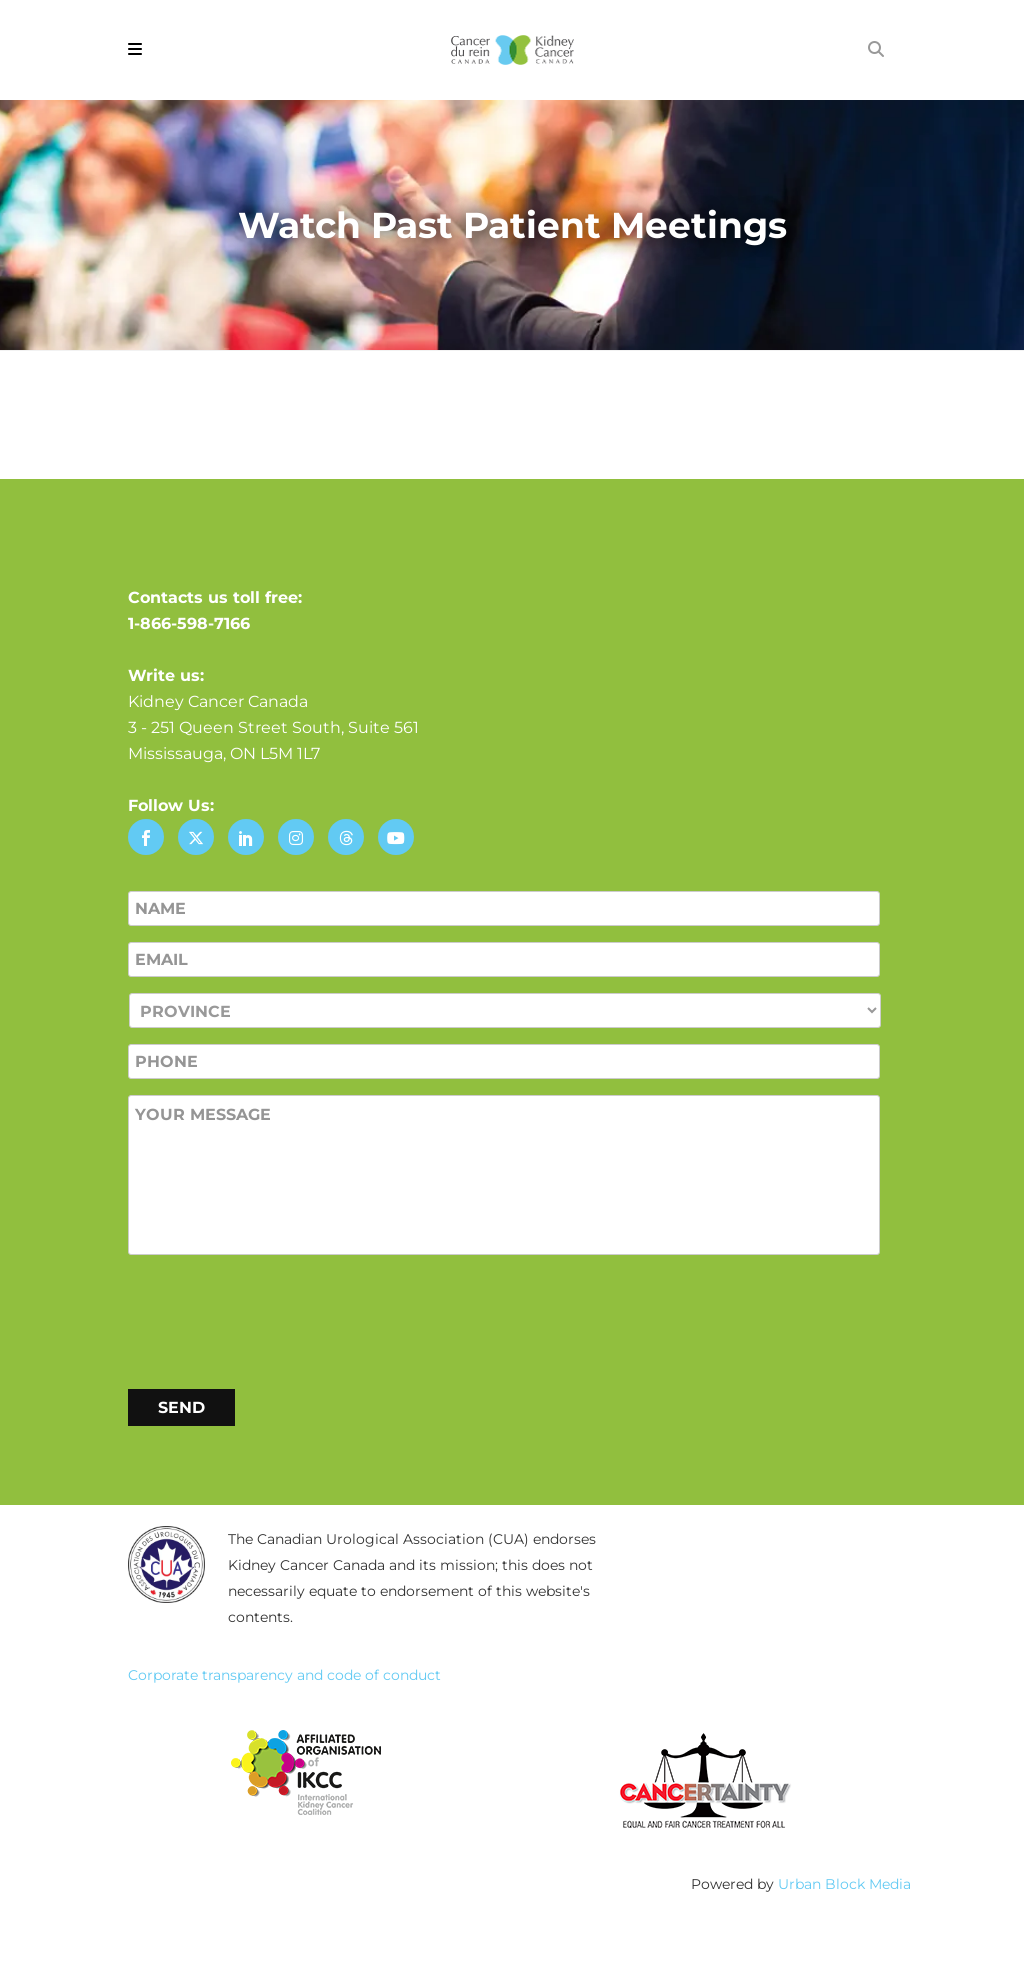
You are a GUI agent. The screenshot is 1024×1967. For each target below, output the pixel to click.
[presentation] (280, 1318)
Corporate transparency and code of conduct (284, 1675)
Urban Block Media (844, 1884)
